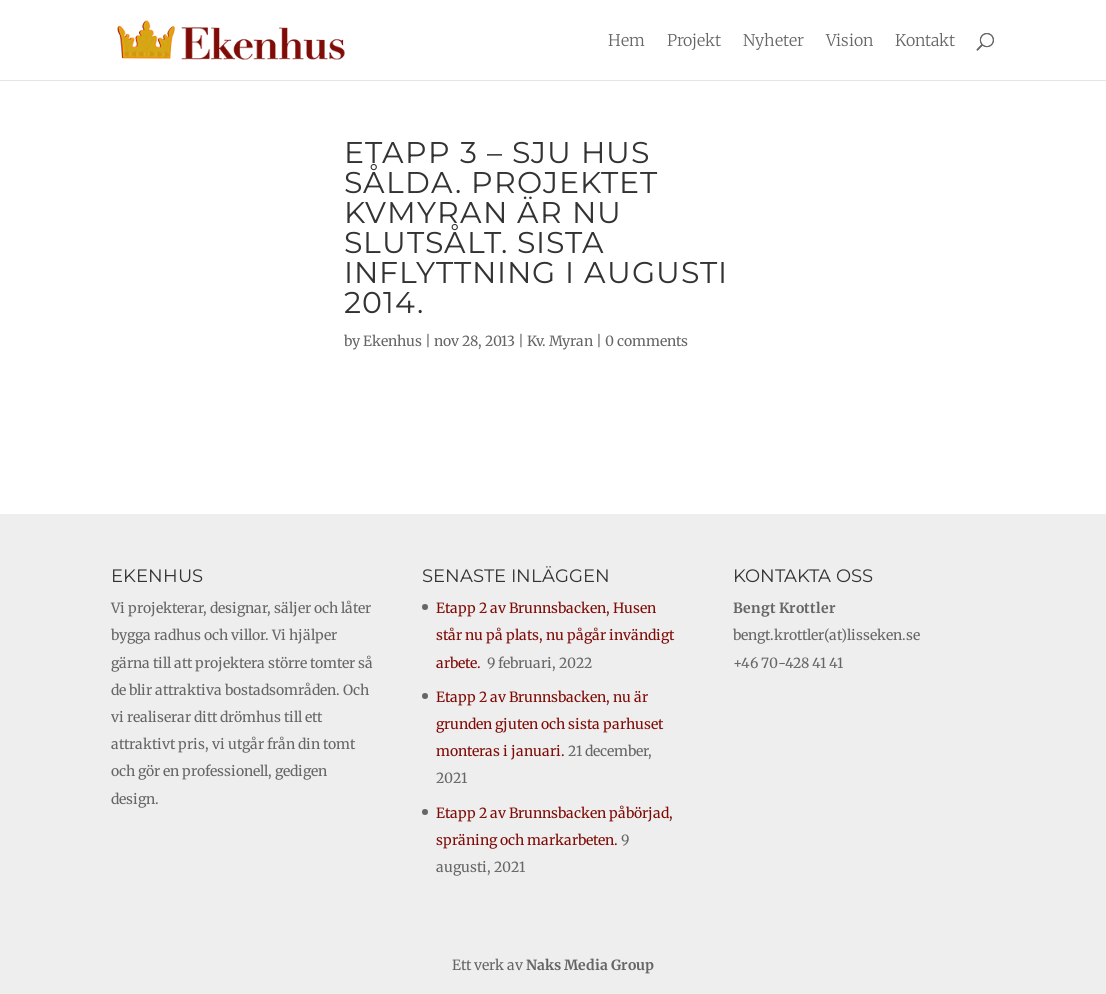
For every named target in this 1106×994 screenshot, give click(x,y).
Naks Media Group (590, 965)
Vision (849, 41)
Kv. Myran (560, 341)
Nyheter (773, 41)
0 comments (646, 341)
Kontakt (925, 41)
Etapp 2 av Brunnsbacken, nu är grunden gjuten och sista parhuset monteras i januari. (549, 724)
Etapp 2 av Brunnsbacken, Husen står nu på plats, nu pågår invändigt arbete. (555, 635)
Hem (626, 41)
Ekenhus (392, 341)
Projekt (694, 41)
